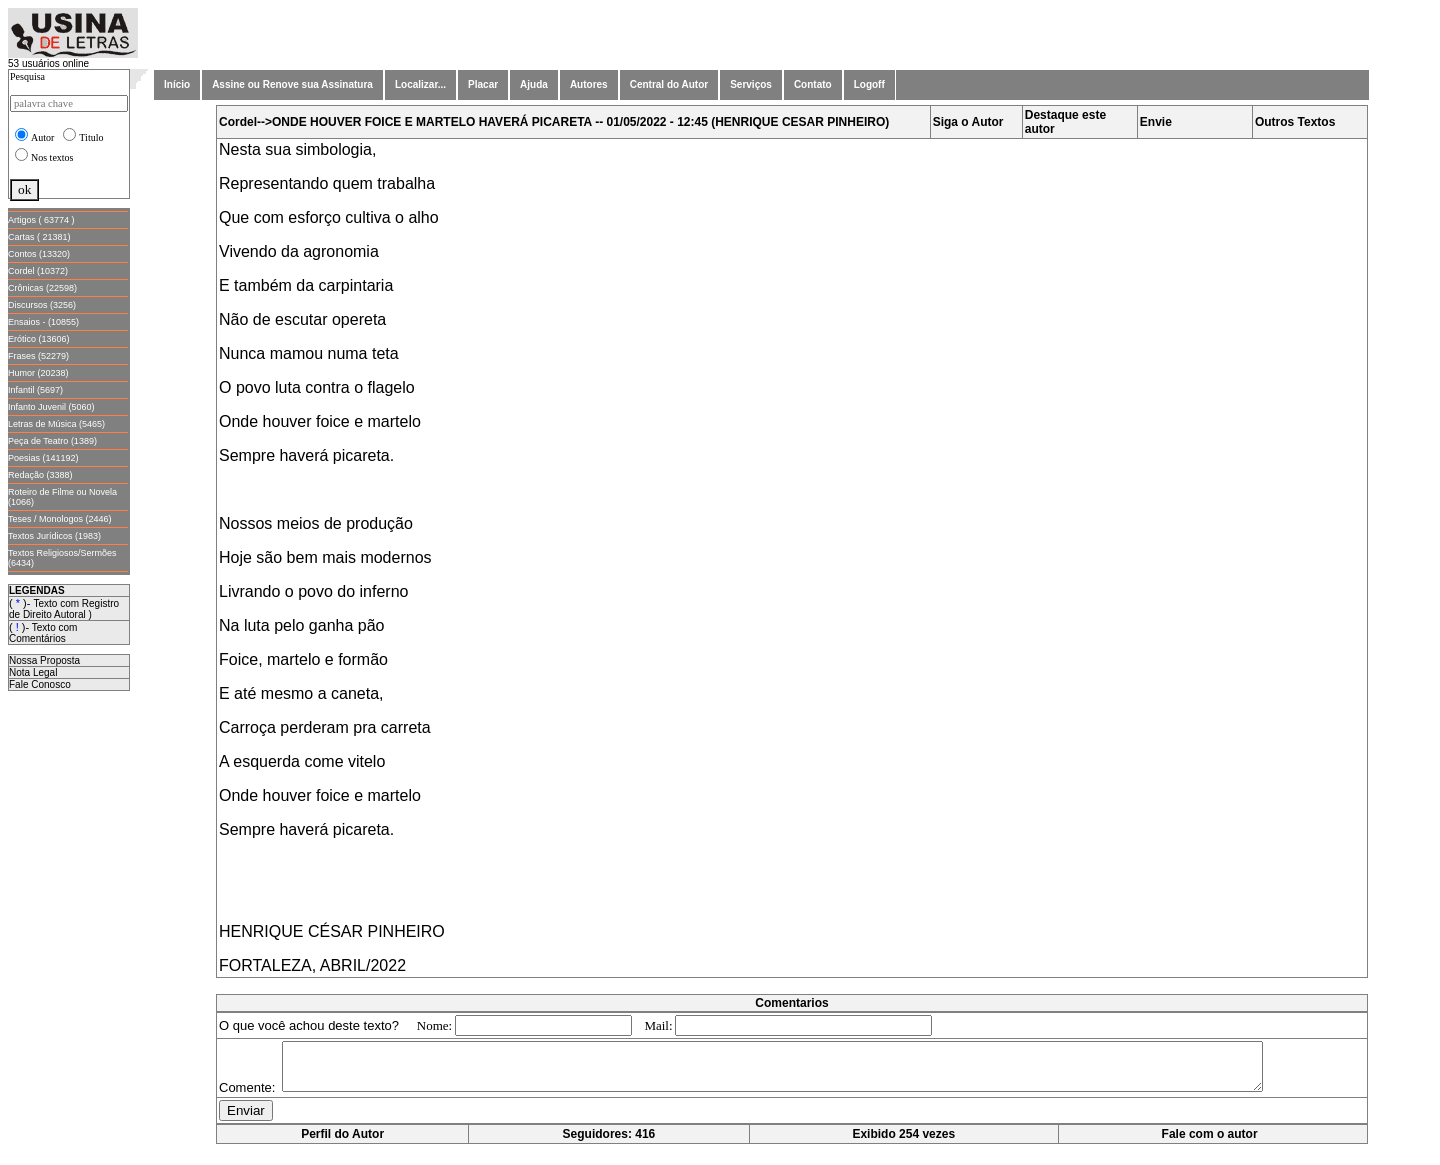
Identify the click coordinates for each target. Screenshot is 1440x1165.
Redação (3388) (40, 475)
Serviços (751, 84)
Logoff (869, 84)
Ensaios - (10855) (43, 322)
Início (177, 84)
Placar (483, 84)
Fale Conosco (40, 684)
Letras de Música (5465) (56, 424)
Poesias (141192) (43, 458)
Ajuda (534, 84)
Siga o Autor (968, 122)
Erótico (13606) (39, 339)
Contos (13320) (39, 254)
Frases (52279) (38, 356)
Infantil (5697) (35, 390)
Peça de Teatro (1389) (52, 441)
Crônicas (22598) (42, 288)
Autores (589, 84)
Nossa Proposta (44, 660)
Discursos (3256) (42, 305)
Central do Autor (669, 84)
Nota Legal (33, 672)
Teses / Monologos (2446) (60, 519)
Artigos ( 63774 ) (41, 220)
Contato (813, 84)
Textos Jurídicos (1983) (54, 536)
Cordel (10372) (38, 271)
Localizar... (420, 84)
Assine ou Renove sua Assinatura (292, 84)
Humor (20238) (38, 373)
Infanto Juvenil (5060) (51, 407)
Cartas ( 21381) (39, 237)
